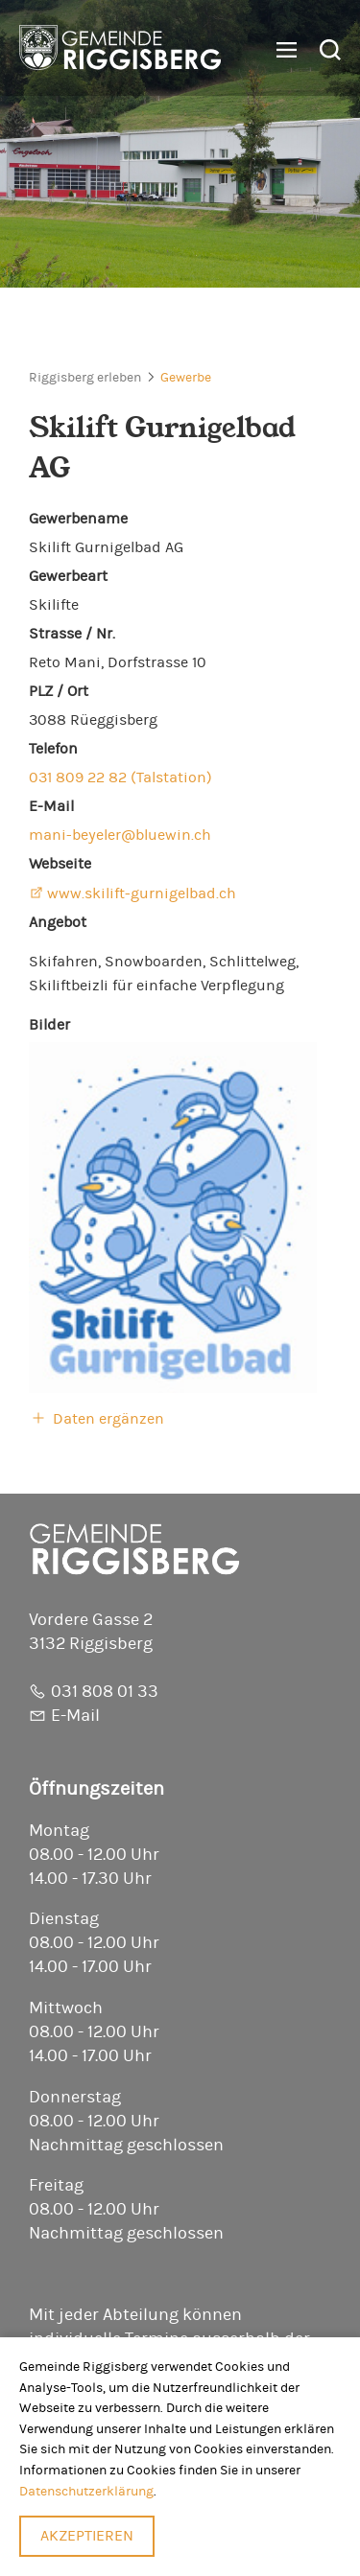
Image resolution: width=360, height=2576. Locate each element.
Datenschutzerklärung (86, 2491)
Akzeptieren (86, 2535)
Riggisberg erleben (85, 377)
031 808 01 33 (104, 1692)
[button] (279, 50)
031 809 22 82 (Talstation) (120, 777)
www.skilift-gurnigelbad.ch (141, 893)
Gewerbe (185, 377)
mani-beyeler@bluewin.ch (120, 835)
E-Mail (75, 1716)
